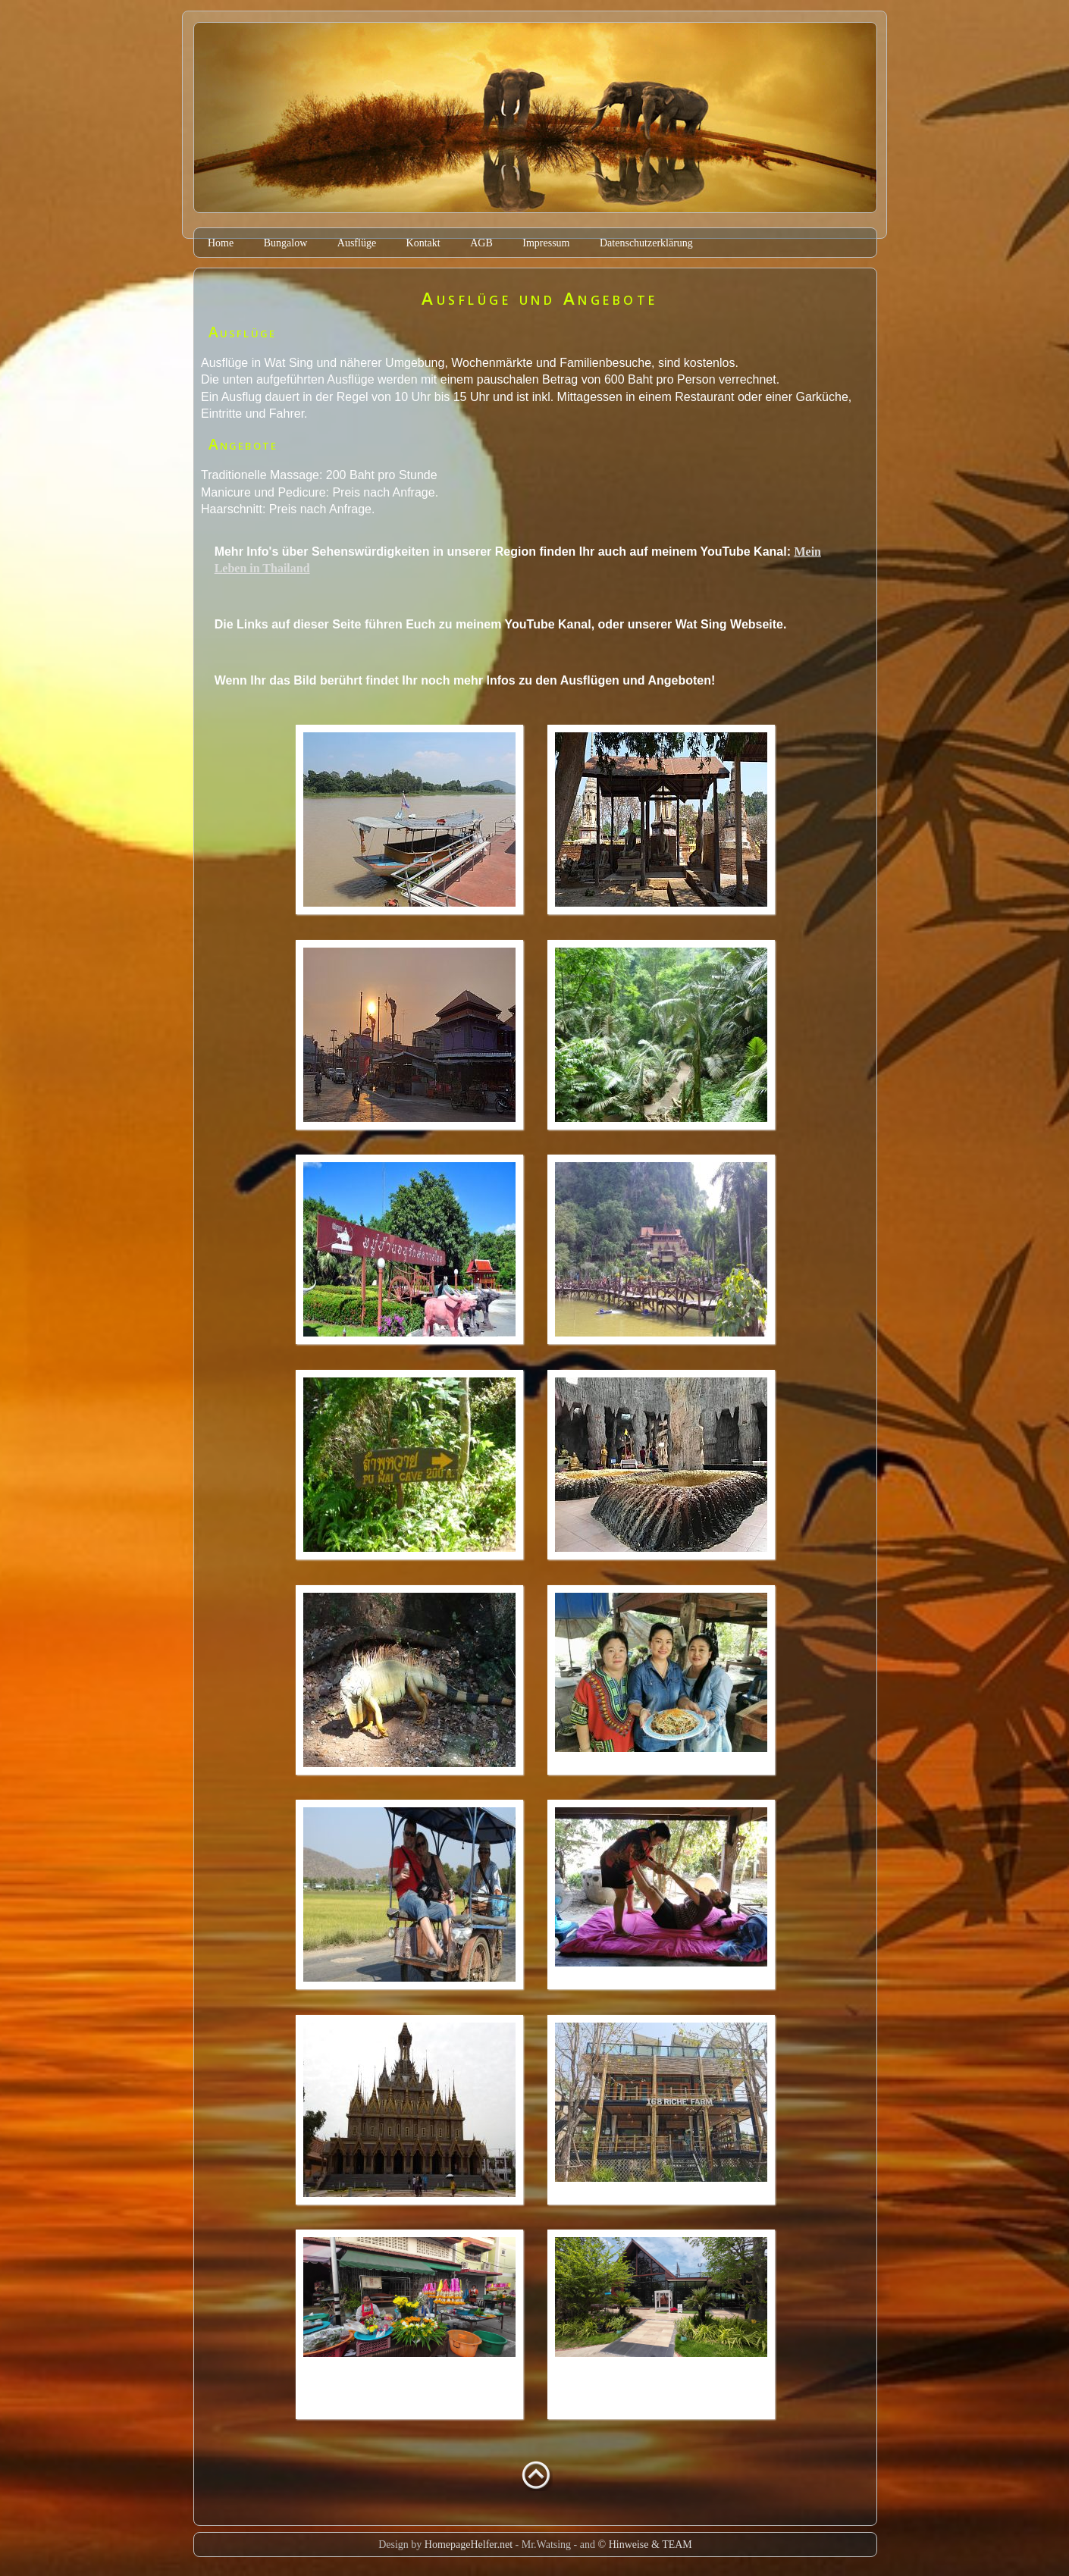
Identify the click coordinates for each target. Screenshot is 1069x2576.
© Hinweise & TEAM (645, 2544)
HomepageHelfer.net (469, 2544)
